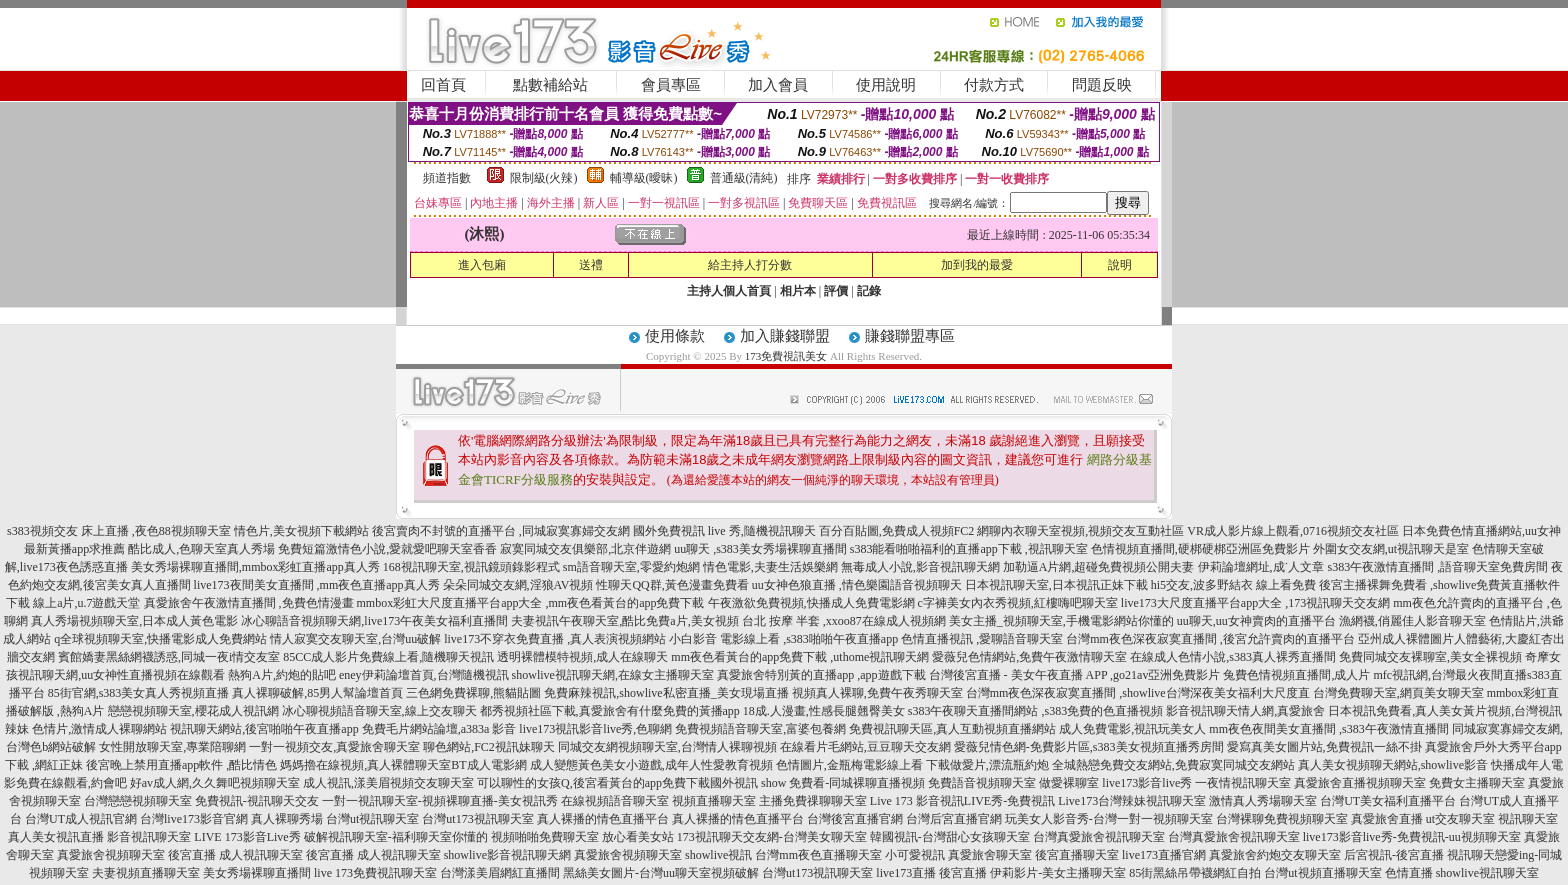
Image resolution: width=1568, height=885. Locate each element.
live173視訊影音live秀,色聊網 (595, 729)
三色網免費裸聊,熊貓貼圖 (473, 693)
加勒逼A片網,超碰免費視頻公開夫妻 (1099, 567)
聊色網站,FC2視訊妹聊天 (489, 747)
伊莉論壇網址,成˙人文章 (1261, 567)
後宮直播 (963, 873)
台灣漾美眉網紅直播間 (500, 873)
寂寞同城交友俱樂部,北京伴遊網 (585, 549)
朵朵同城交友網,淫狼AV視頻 (518, 585)
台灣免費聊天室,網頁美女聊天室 (1398, 693)
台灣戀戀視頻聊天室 (138, 801)
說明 (1120, 265)
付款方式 (994, 85)
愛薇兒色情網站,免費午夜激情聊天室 (1029, 657)
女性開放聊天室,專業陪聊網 (172, 747)
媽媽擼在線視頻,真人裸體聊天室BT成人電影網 (403, 765)
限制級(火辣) (544, 178)
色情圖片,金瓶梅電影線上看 (849, 765)
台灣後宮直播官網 (855, 819)
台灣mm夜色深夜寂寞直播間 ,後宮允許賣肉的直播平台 (1210, 639)
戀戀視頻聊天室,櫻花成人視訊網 (193, 711)
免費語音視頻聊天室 (982, 783)
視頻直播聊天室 (714, 801)
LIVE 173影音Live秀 (247, 837)
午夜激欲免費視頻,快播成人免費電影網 (811, 603)
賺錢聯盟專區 (910, 336)
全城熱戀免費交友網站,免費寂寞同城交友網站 (1173, 765)
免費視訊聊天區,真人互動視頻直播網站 (952, 729)
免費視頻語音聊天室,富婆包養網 (760, 729)
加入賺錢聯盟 (785, 336)
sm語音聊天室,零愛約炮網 (631, 567)
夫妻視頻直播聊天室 (146, 873)
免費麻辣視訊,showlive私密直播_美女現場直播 (666, 693)
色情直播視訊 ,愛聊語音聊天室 (982, 639)
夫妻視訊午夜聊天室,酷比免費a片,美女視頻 (624, 621)
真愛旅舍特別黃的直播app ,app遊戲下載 (821, 675)
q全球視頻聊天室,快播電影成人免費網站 (160, 639)
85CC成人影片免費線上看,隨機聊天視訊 (388, 657)
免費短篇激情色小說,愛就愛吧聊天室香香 (387, 549)
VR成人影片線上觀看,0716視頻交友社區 (1293, 531)
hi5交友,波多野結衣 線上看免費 (1233, 585)
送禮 (591, 265)
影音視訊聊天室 (149, 837)
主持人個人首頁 (729, 291)
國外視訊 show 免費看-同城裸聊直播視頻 (817, 783)
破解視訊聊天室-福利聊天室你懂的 (396, 837)
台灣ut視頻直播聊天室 (1322, 873)
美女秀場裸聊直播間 (257, 873)
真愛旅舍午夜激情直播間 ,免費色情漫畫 (249, 603)
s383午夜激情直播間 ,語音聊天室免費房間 (1438, 567)
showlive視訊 (718, 855)
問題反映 (1102, 85)
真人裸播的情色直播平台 (603, 819)
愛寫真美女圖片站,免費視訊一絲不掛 (1324, 747)
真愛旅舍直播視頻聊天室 (1360, 783)
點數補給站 (550, 85)
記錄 (869, 291)
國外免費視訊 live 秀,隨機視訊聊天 (724, 531)
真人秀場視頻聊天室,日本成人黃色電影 (134, 621)
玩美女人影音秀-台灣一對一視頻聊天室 (1109, 819)
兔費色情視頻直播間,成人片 (1296, 675)
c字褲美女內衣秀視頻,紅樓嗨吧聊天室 (1018, 603)
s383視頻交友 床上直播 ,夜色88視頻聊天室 (119, 531)
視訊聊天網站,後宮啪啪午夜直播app (264, 729)
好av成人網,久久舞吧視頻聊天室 (215, 783)
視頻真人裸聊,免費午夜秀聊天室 (877, 693)
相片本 (798, 291)
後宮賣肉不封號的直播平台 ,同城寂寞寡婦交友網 (501, 531)
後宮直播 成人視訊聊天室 (235, 855)
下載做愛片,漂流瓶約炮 (987, 765)
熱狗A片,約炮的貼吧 (282, 675)
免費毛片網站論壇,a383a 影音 (439, 729)
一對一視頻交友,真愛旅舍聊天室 (334, 747)
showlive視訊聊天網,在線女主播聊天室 (613, 675)
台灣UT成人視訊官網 (81, 819)
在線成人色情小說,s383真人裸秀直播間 (1233, 657)
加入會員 (778, 85)
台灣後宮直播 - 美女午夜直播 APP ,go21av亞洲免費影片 (1075, 675)
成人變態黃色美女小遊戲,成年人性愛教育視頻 (651, 765)
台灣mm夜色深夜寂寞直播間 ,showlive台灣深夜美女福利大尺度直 (1138, 693)
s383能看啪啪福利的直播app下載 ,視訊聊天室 (969, 549)
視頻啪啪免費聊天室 (545, 837)
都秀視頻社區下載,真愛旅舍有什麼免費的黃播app (610, 711)
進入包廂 (482, 265)
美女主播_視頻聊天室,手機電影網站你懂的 (1061, 621)
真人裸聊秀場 (287, 819)
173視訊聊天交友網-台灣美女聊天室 (772, 837)
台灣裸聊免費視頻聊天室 (1282, 819)
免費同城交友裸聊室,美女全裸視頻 (1430, 657)
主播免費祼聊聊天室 (813, 801)
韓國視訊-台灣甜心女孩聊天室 (950, 837)
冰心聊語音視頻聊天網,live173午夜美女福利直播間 (374, 621)
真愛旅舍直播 (1387, 819)
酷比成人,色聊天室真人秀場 (201, 549)
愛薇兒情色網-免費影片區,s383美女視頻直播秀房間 (1089, 747)
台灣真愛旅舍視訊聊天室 (1099, 837)
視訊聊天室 (1528, 819)
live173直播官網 (1164, 855)
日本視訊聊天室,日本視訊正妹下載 (1056, 585)
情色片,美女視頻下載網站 (301, 531)
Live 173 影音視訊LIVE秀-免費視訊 (962, 801)
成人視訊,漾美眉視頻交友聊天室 (388, 783)
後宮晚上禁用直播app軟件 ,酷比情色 (181, 765)
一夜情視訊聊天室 (1243, 783)
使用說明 (886, 85)
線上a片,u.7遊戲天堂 (86, 603)
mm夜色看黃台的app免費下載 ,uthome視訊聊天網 (800, 657)
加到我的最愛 (977, 265)
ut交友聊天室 (1460, 819)
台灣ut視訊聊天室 (372, 819)
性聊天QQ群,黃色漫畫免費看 (672, 585)
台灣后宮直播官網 (954, 819)
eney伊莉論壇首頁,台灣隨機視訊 (424, 675)
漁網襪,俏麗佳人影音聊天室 (1412, 621)
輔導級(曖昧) (644, 178)
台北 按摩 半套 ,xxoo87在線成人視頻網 (844, 621)
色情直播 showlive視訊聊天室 (1462, 873)
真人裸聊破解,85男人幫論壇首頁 (317, 693)
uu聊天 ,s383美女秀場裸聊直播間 (760, 549)
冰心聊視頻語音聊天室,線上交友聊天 (379, 711)
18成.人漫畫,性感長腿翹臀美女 (824, 711)
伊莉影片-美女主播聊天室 (1058, 873)
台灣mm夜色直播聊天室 (818, 855)
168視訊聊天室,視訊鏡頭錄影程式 (471, 567)
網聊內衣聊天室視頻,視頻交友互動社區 (1080, 531)
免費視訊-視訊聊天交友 (257, 801)
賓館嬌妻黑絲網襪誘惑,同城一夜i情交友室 (169, 657)
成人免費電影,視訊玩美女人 (1132, 729)
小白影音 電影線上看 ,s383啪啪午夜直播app (783, 639)
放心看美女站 (638, 837)
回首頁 (443, 85)
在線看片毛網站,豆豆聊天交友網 (865, 747)
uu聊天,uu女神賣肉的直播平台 (1256, 621)
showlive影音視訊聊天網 (507, 855)
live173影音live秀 (1147, 783)
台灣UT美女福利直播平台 (1388, 801)
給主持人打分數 (750, 265)
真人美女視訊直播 (56, 837)
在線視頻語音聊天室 (615, 801)
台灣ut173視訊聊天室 (477, 819)
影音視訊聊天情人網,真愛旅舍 (1245, 711)
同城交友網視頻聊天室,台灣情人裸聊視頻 (667, 747)
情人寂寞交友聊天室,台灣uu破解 (355, 639)
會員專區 (671, 85)
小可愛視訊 (915, 855)
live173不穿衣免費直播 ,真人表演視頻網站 (555, 639)
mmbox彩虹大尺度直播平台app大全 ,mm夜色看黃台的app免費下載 (531, 603)
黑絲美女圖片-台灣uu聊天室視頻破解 (661, 873)
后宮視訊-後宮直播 (1394, 855)
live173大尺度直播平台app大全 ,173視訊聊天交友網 (1255, 603)
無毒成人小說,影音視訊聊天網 (920, 567)
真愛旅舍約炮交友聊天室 (1275, 855)
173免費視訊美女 (786, 356)
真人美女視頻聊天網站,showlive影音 (1393, 765)
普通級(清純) (744, 178)
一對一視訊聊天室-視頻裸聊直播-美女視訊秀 (440, 801)
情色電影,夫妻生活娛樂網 (770, 567)
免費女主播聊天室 (1477, 783)
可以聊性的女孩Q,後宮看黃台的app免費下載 (593, 783)
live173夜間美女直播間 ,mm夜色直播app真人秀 (317, 585)
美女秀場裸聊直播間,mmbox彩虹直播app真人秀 (255, 567)
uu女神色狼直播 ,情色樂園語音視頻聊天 (857, 585)
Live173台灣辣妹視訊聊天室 (1132, 801)
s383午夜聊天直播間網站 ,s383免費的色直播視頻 (1035, 711)
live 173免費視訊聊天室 (375, 873)
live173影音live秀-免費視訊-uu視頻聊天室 (1412, 837)
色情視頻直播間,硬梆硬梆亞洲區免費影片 (1200, 549)
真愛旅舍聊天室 (990, 855)
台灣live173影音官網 (194, 819)
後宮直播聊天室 (1077, 855)
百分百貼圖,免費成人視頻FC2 (897, 531)
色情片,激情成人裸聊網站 (99, 729)
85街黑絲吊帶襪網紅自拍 (1195, 873)
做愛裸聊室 (1069, 783)
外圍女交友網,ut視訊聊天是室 (1391, 549)
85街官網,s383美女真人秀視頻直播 (139, 693)
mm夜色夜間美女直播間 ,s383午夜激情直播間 (1328, 729)
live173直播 (906, 873)
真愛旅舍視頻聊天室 (111, 855)
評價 (836, 291)
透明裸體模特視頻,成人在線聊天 (582, 657)
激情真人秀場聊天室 (1263, 801)
